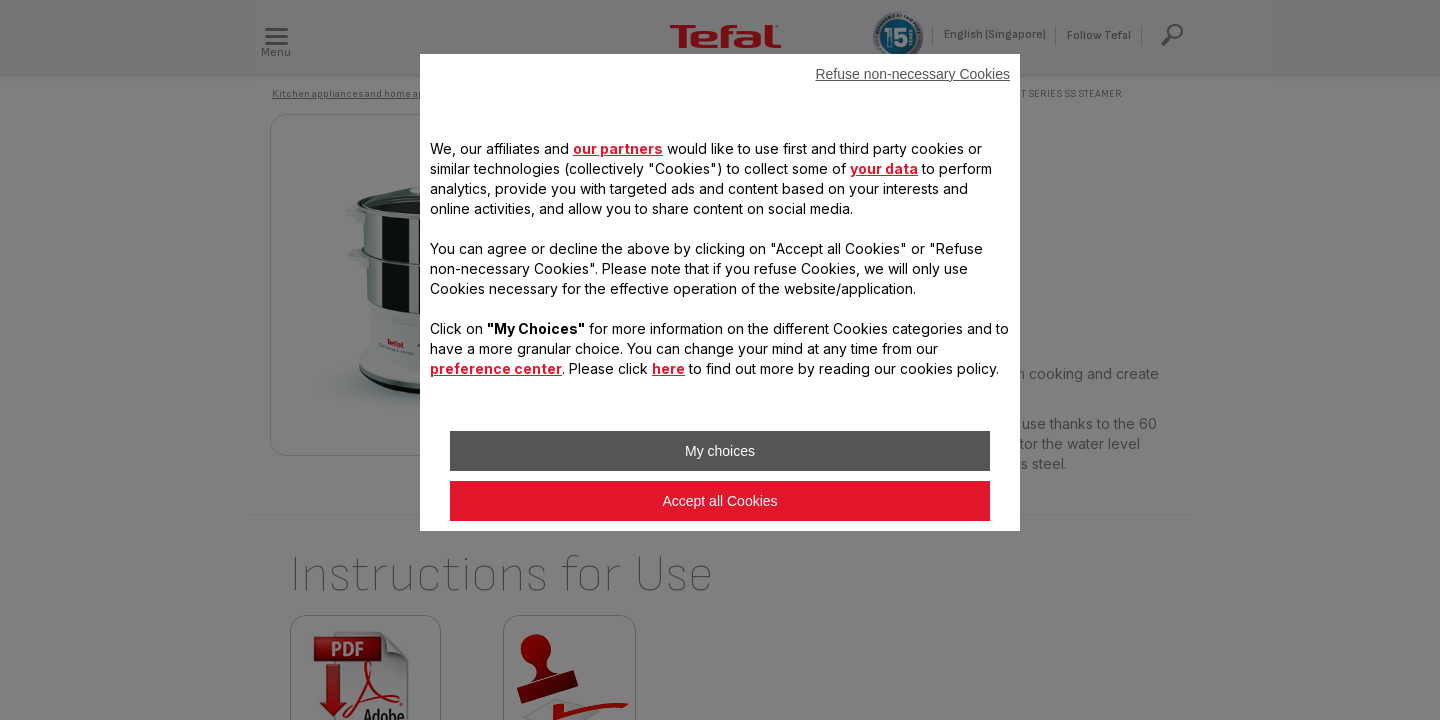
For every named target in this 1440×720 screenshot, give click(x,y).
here (668, 368)
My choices (720, 451)
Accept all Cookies (719, 501)
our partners (618, 148)
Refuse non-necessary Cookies (912, 74)
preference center (496, 368)
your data (884, 168)
